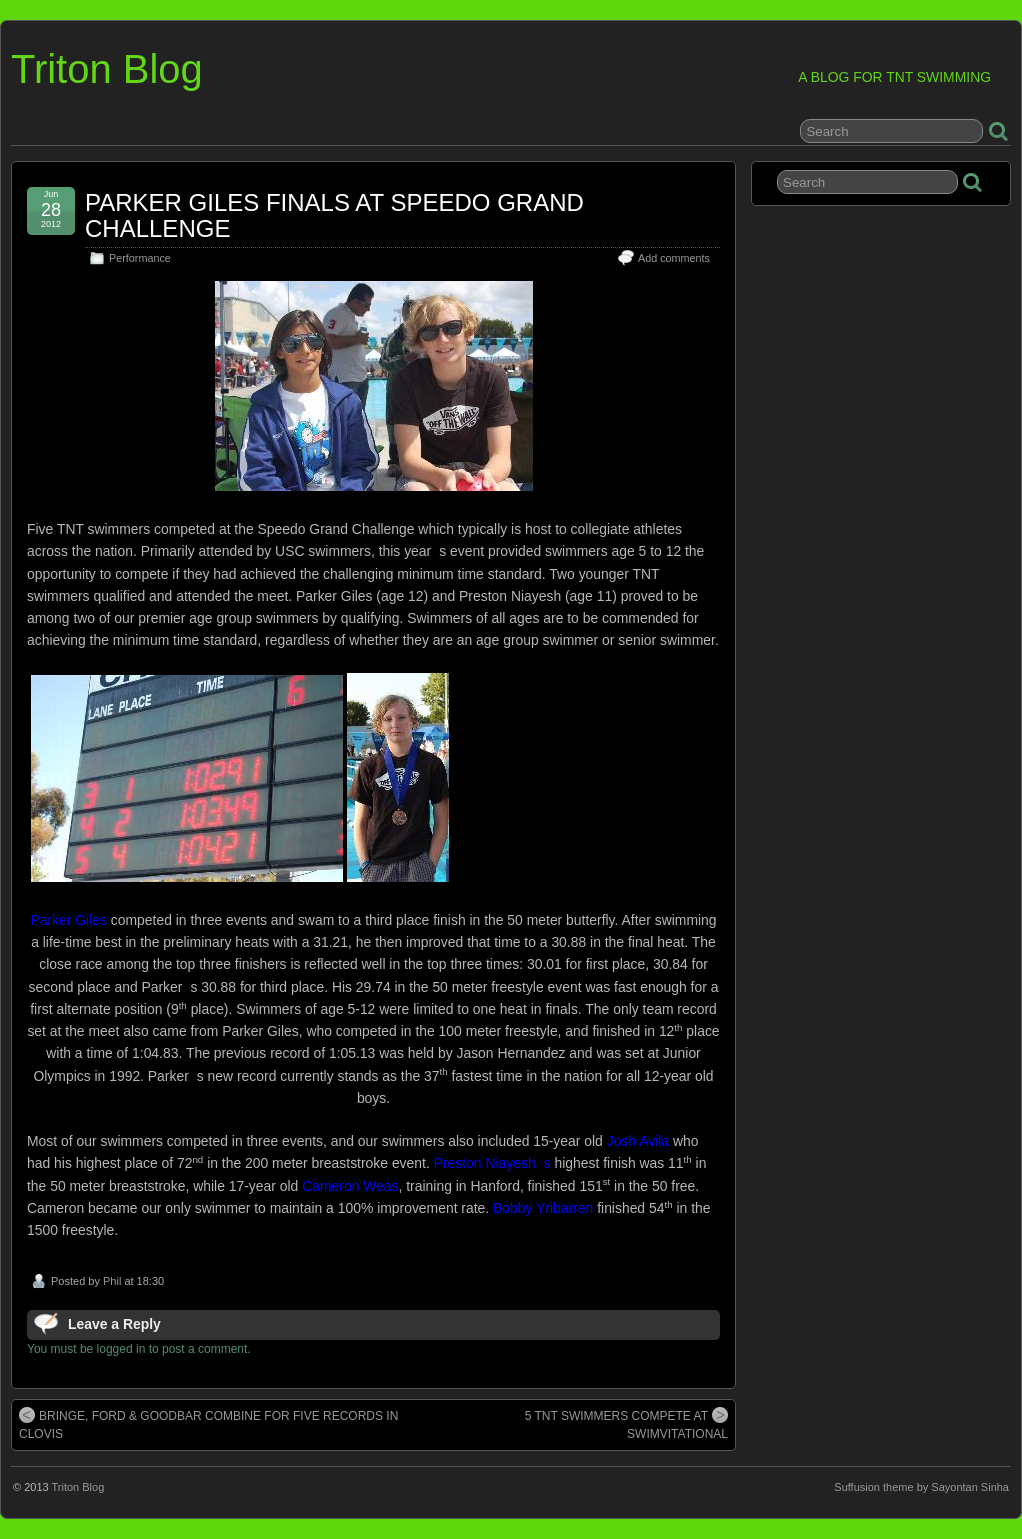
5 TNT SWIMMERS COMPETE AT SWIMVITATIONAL (626, 1424)
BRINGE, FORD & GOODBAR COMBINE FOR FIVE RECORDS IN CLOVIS (208, 1424)
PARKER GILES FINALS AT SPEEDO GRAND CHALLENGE (334, 215)
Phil (112, 1281)
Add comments (674, 258)
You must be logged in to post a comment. (139, 1349)
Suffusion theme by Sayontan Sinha (921, 1487)
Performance (140, 258)
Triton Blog (107, 69)
